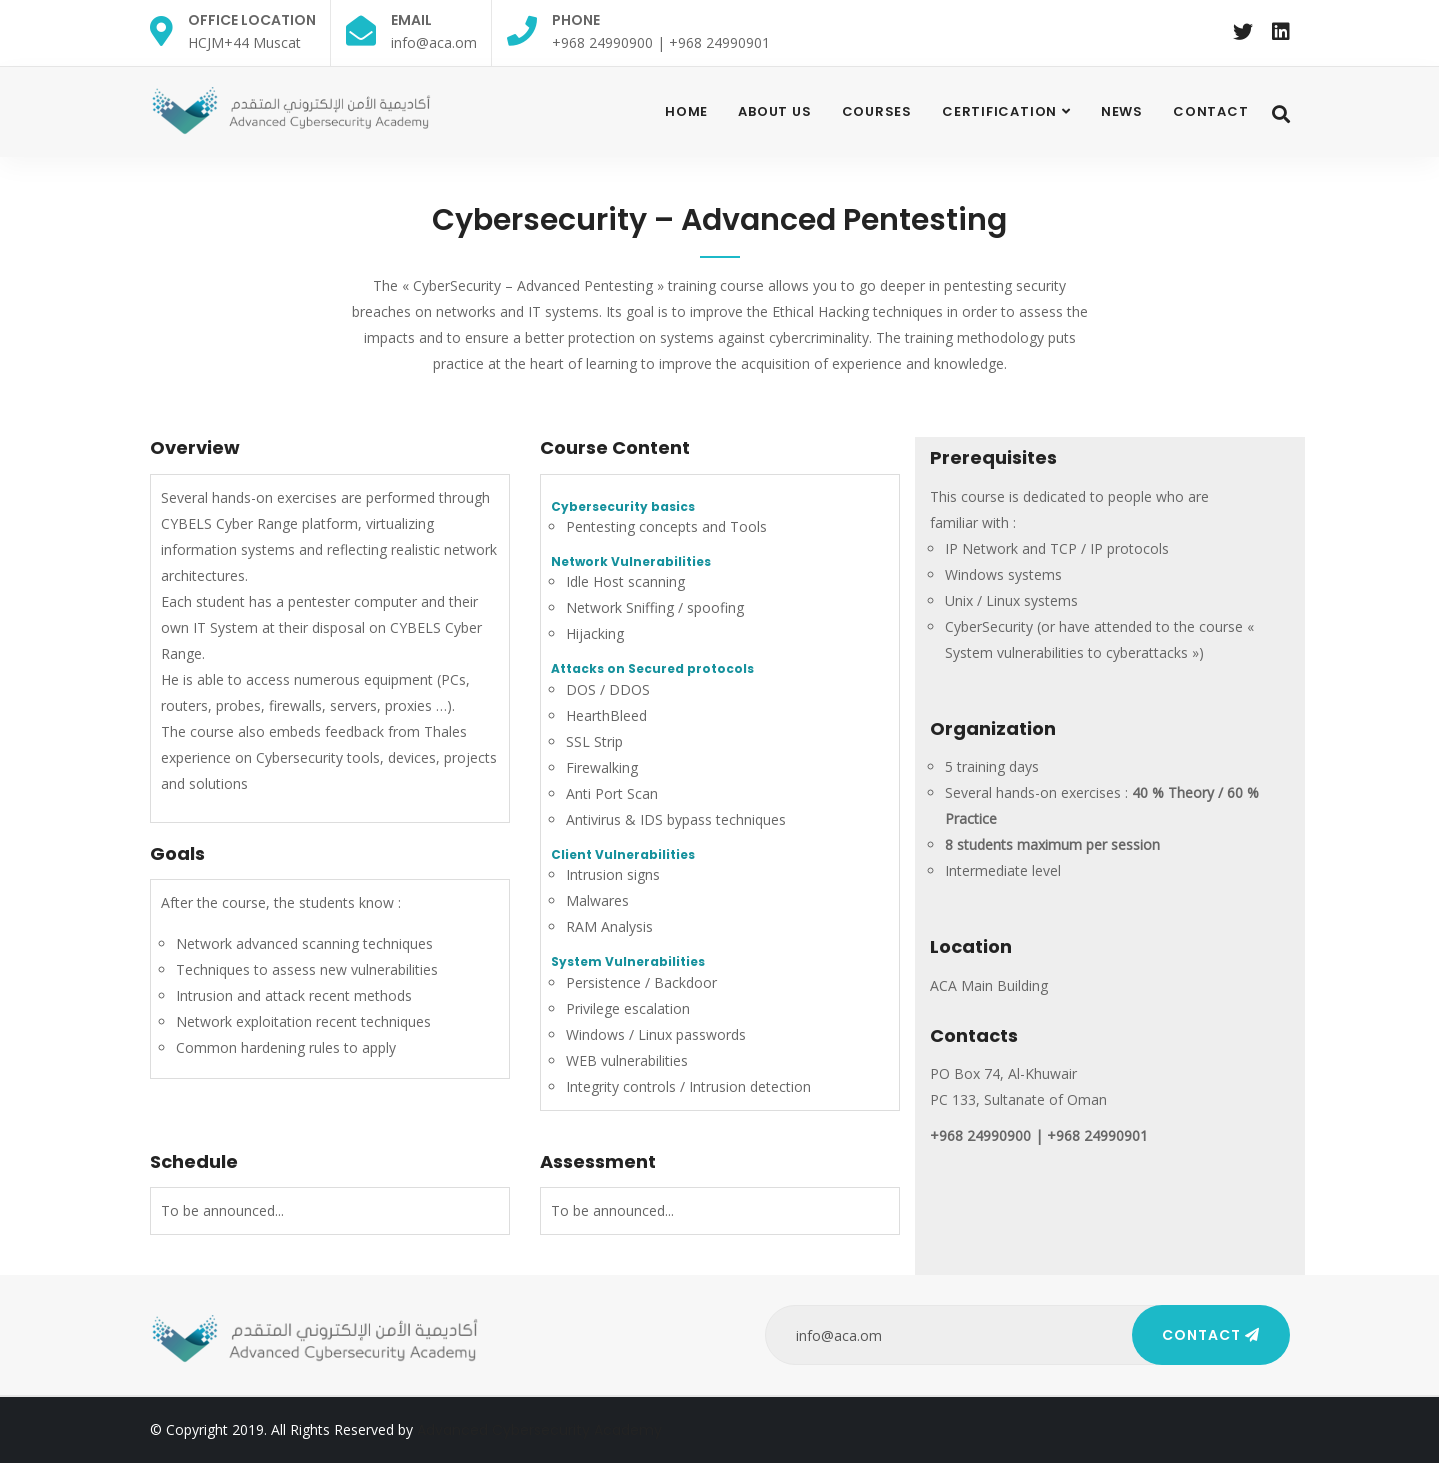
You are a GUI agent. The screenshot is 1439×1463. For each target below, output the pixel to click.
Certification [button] (999, 111)
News (1122, 111)
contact (1210, 111)
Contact (1211, 1335)
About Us (774, 111)
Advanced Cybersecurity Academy (539, 1430)
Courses (877, 111)
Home (686, 111)
